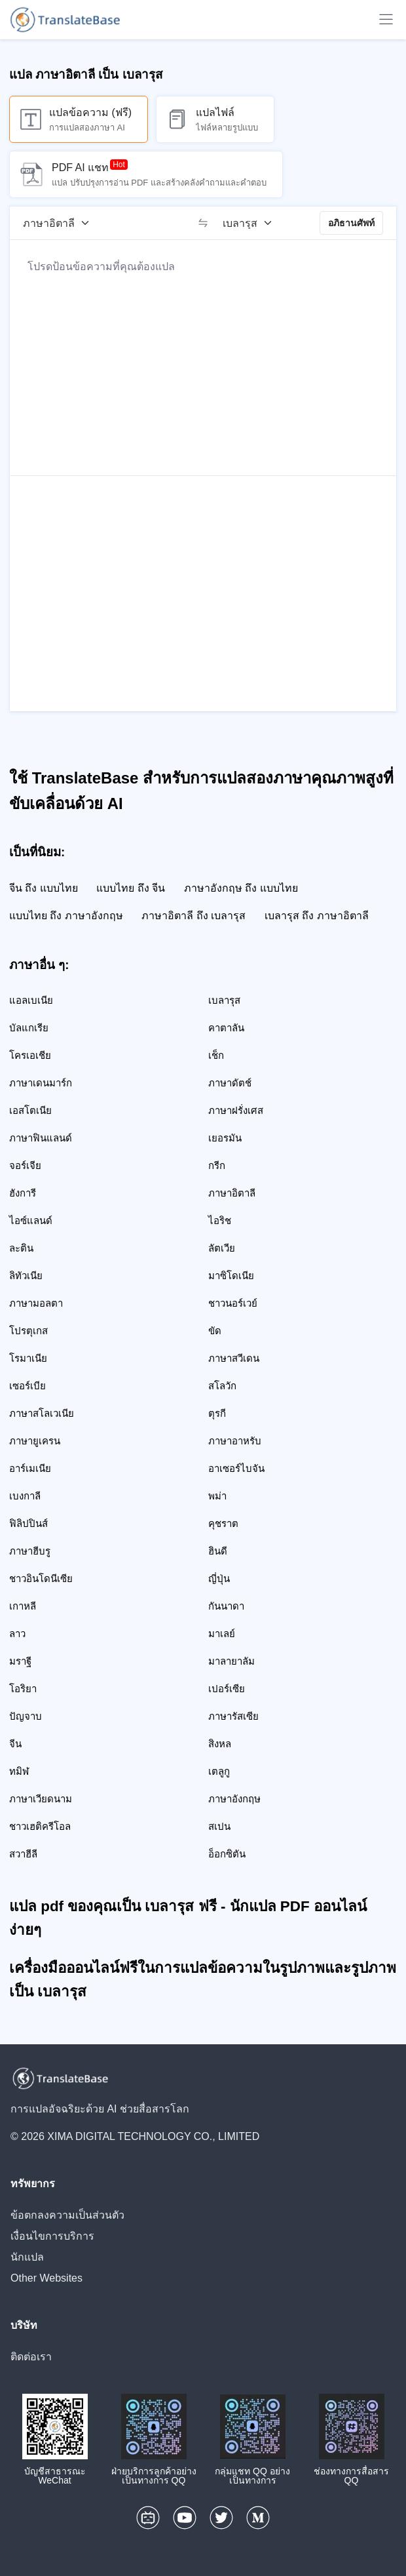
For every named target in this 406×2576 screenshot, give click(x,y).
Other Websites (46, 2278)
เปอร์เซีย (226, 1688)
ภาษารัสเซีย (233, 1716)
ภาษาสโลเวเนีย (41, 1413)
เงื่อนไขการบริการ (52, 2236)
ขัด (214, 1330)
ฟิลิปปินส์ (28, 1523)
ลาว (17, 1633)
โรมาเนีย (28, 1358)
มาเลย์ (221, 1633)
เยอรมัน (225, 1137)
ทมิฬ (19, 1771)
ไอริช (219, 1220)
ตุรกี (217, 1413)
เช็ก (216, 1055)
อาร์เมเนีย (30, 1468)
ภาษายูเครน (34, 1440)
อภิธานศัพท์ (351, 223)
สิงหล (219, 1743)
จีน (15, 1743)
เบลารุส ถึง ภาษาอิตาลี (317, 915)
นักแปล (27, 2257)
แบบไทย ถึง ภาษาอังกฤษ (66, 915)
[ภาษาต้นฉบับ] (60, 223)
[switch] (203, 223)
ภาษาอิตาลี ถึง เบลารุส (193, 915)
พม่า (217, 1495)
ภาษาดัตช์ (229, 1082)
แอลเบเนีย (31, 1000)
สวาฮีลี (23, 1853)
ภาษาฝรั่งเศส (235, 1110)
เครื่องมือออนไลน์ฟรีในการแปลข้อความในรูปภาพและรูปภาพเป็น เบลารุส (202, 1980)
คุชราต (223, 1523)
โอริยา (23, 1688)
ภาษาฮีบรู (29, 1550)
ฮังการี (22, 1193)
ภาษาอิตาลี (231, 1193)
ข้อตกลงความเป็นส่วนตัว (67, 2215)
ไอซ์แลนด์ (30, 1220)
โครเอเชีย (30, 1055)
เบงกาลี (25, 1495)
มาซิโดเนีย (231, 1275)
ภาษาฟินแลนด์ (40, 1137)
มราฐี (20, 1661)
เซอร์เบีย (27, 1385)
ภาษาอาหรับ (234, 1440)
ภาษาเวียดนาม (40, 1798)
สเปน (219, 1826)
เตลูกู (219, 1771)
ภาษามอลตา (36, 1303)
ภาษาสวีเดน (233, 1358)
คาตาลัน (226, 1027)
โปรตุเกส (28, 1330)
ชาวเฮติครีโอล (40, 1826)
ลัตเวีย (221, 1248)
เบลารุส (224, 1000)
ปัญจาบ (25, 1716)
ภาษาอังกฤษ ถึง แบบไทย (241, 888)
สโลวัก (222, 1385)
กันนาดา (226, 1606)
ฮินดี (217, 1550)
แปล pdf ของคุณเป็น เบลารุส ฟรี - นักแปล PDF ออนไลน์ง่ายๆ (188, 1918)
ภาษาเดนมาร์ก (40, 1082)
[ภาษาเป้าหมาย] (252, 223)
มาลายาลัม (231, 1661)
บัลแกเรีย (28, 1027)
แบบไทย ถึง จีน (130, 888)
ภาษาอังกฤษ (234, 1798)
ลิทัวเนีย (26, 1275)
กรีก (216, 1165)
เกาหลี (22, 1606)
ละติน (21, 1248)
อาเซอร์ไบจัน (236, 1468)
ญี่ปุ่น (219, 1578)
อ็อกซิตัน (227, 1853)
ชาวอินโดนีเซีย (41, 1578)
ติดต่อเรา (31, 2356)
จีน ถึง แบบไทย (43, 888)
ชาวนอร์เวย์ (232, 1303)
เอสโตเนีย (30, 1110)
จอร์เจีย (25, 1165)
